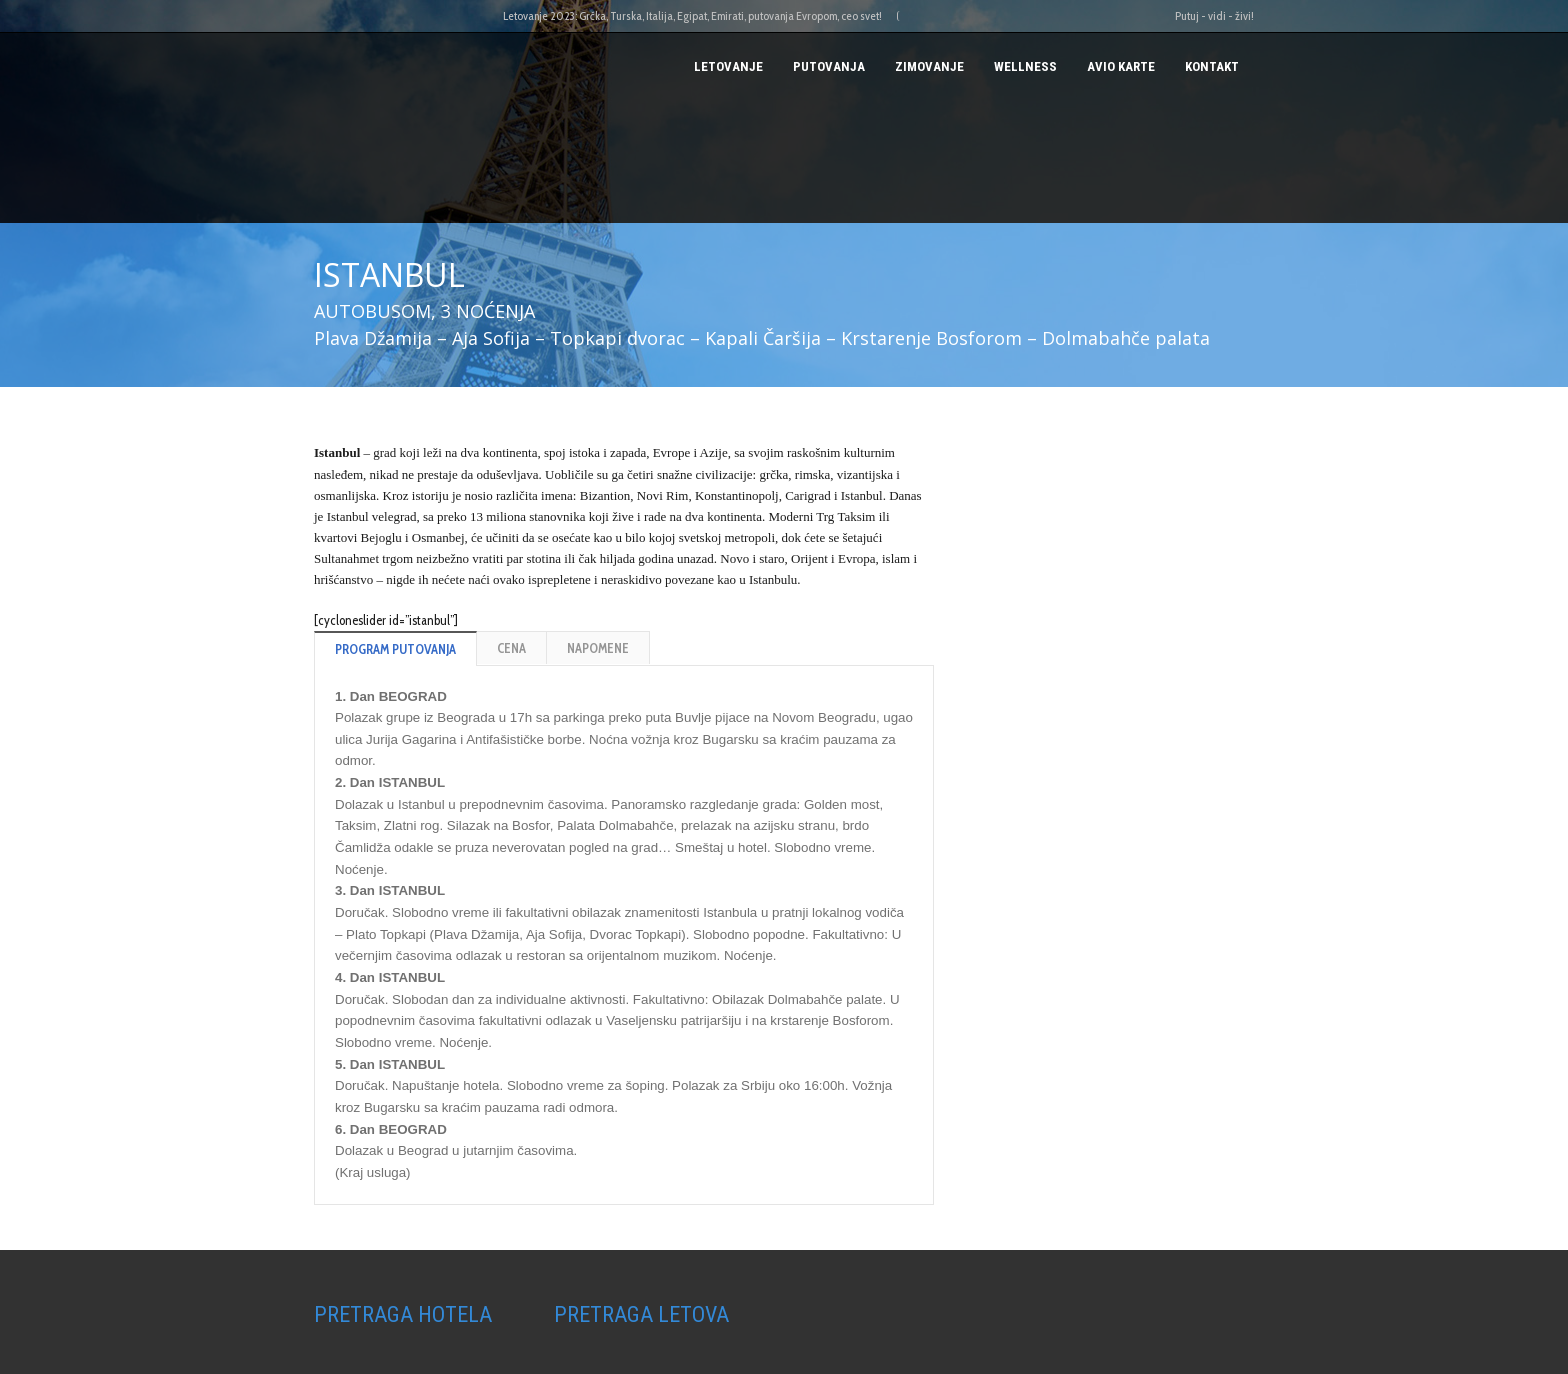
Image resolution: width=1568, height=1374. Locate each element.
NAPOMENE (598, 648)
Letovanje (728, 66)
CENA (511, 648)
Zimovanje (929, 66)
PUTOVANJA (829, 66)
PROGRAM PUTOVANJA (395, 649)
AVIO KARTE (1121, 66)
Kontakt (1212, 66)
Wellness (1025, 66)
